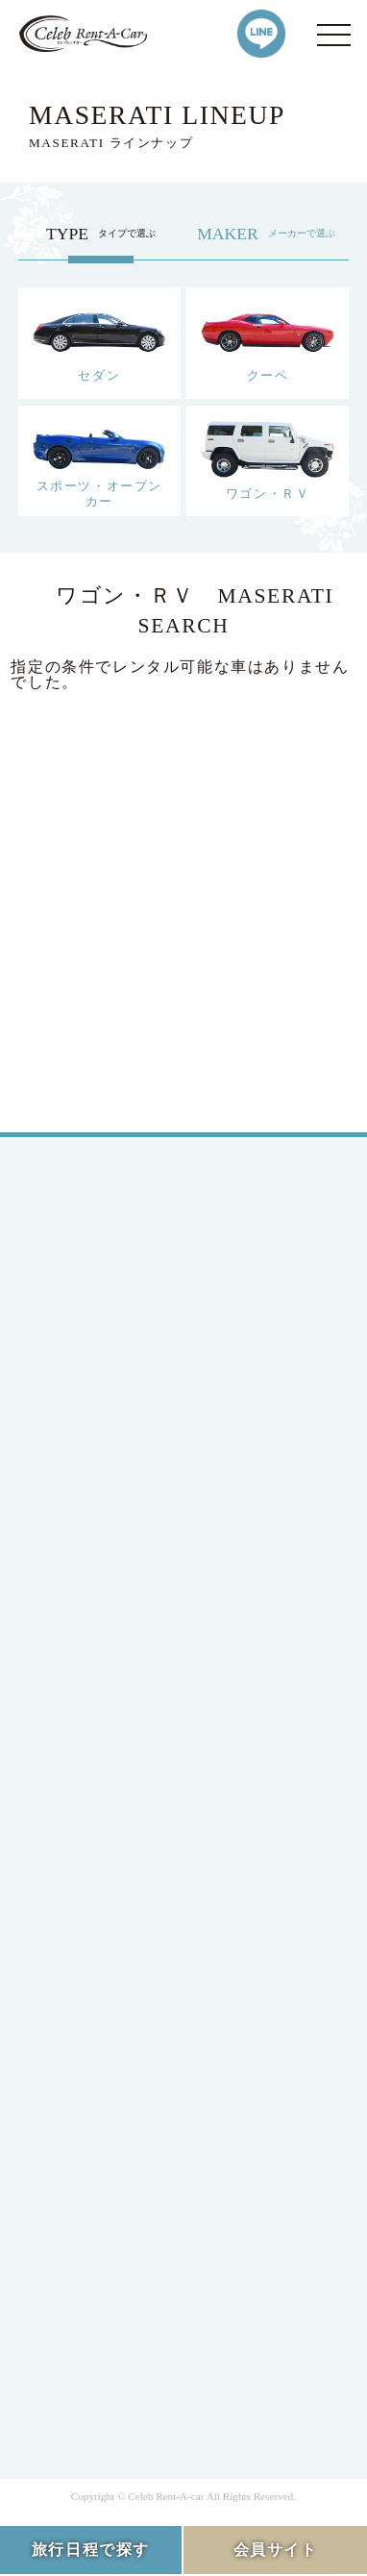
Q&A (78, 2096)
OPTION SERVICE (125, 2026)
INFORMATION (116, 2061)
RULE (82, 2325)
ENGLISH (95, 1325)
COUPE (87, 1555)
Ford (77, 1738)
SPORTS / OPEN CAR (136, 1589)
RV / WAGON (108, 1624)
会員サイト (275, 2549)
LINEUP (89, 1888)
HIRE (80, 1923)
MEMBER (95, 1405)
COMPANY (99, 2211)
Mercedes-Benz (113, 1704)
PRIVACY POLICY (126, 2291)
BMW (80, 1773)
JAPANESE (99, 1290)
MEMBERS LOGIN (126, 1439)
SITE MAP (98, 2360)
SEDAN (87, 1520)
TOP (76, 1209)
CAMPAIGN (102, 1957)
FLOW (83, 1992)
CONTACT (98, 2130)
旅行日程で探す (91, 2549)
